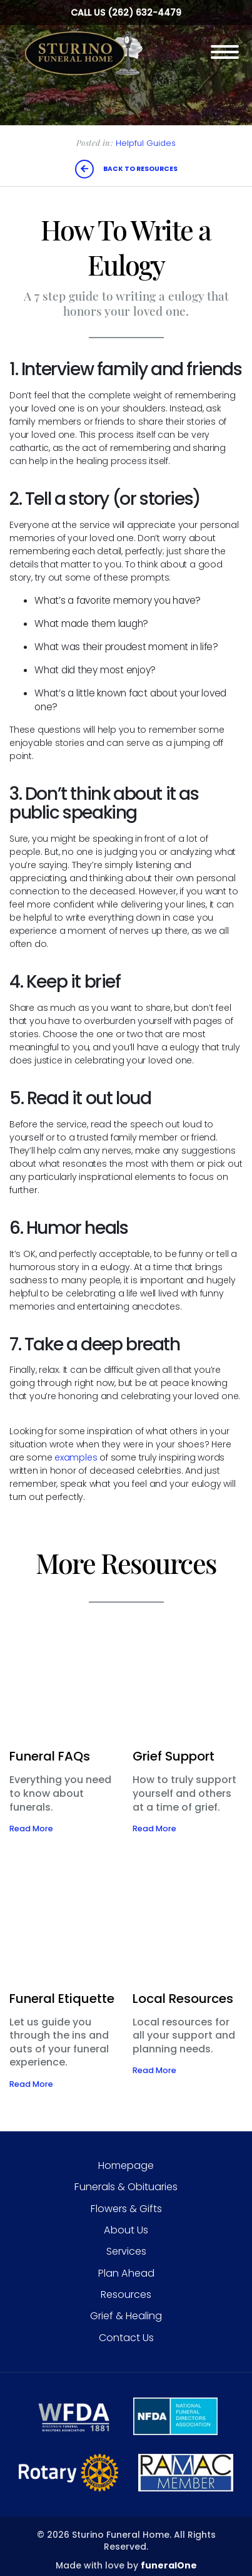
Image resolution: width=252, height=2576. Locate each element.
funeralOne (169, 2565)
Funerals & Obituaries (126, 2187)
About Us (126, 2230)
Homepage (126, 2165)
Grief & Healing (126, 2316)
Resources (126, 2294)
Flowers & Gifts (126, 2208)
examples (75, 1457)
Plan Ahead (126, 2273)
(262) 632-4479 (144, 12)
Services (126, 2251)
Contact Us (126, 2337)
